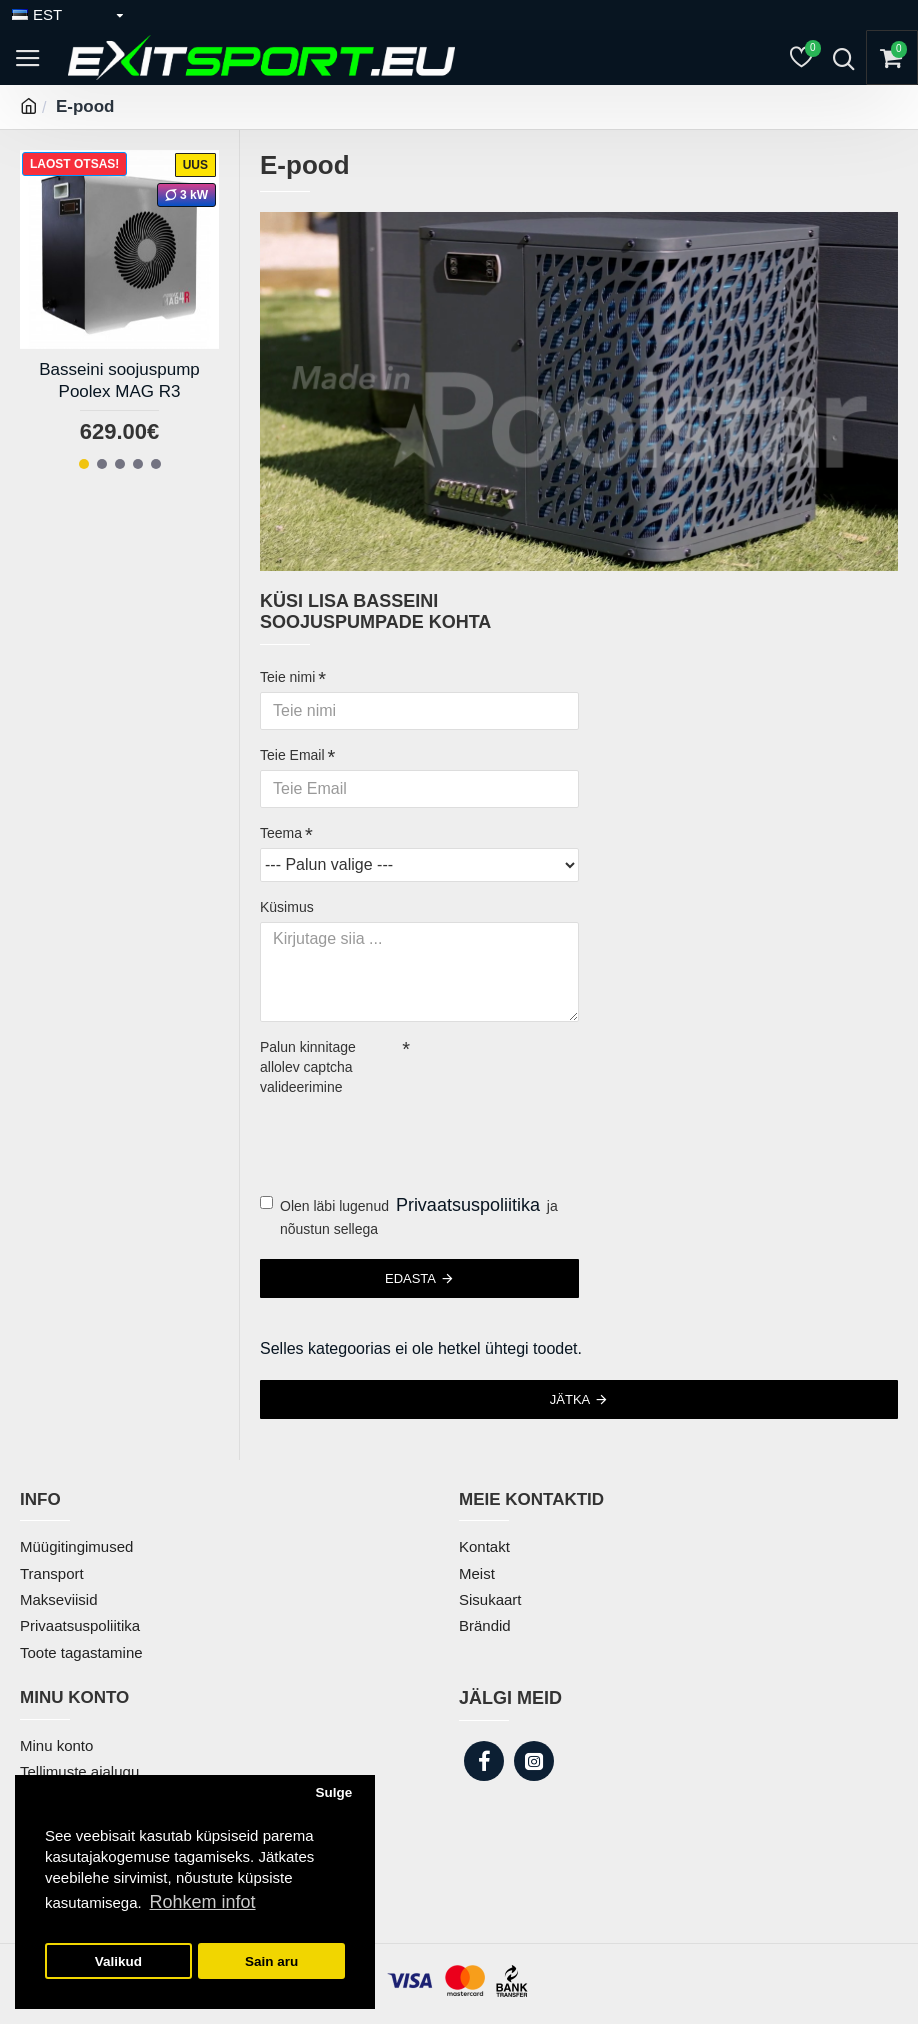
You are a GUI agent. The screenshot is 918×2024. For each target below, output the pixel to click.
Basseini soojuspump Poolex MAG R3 (119, 380)
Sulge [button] (333, 1792)
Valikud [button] (118, 1961)
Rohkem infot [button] (202, 1902)
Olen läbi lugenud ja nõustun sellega (409, 1215)
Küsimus (287, 907)
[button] (84, 464)
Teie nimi (287, 677)
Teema (281, 833)
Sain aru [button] (271, 1961)
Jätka (570, 1399)
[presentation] (400, 1138)
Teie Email (292, 755)
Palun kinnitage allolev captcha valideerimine (308, 1067)
